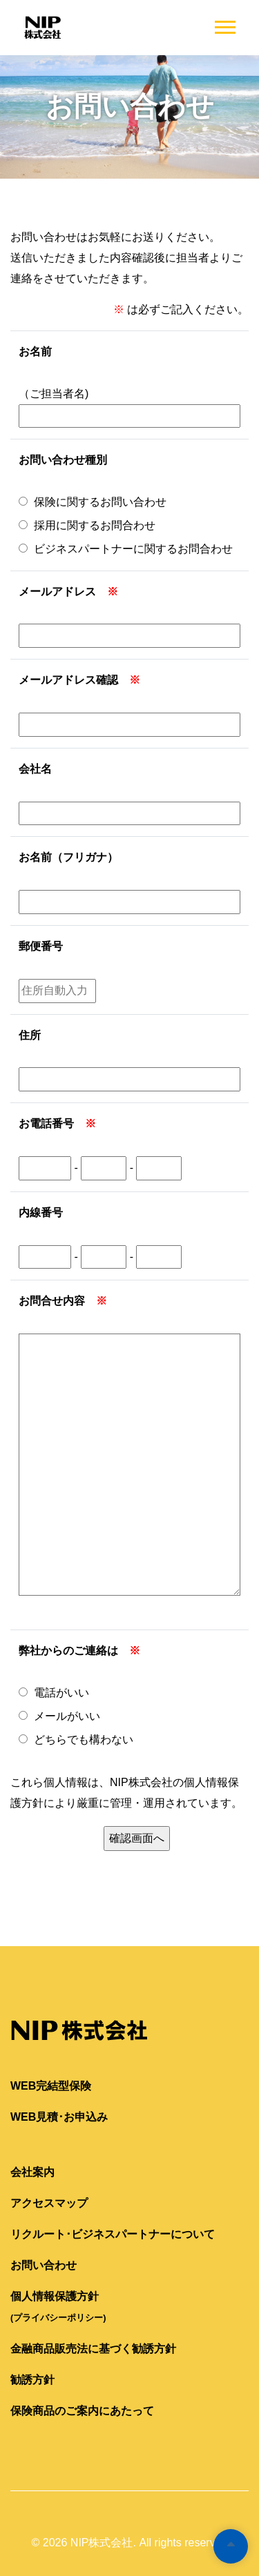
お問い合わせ (43, 2265)
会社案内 (32, 2172)
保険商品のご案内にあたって (82, 2411)
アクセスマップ (49, 2203)
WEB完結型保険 (50, 2086)
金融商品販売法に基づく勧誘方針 (93, 2349)
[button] (224, 24)
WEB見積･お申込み (59, 2117)
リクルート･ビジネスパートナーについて (112, 2234)
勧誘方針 (32, 2380)
